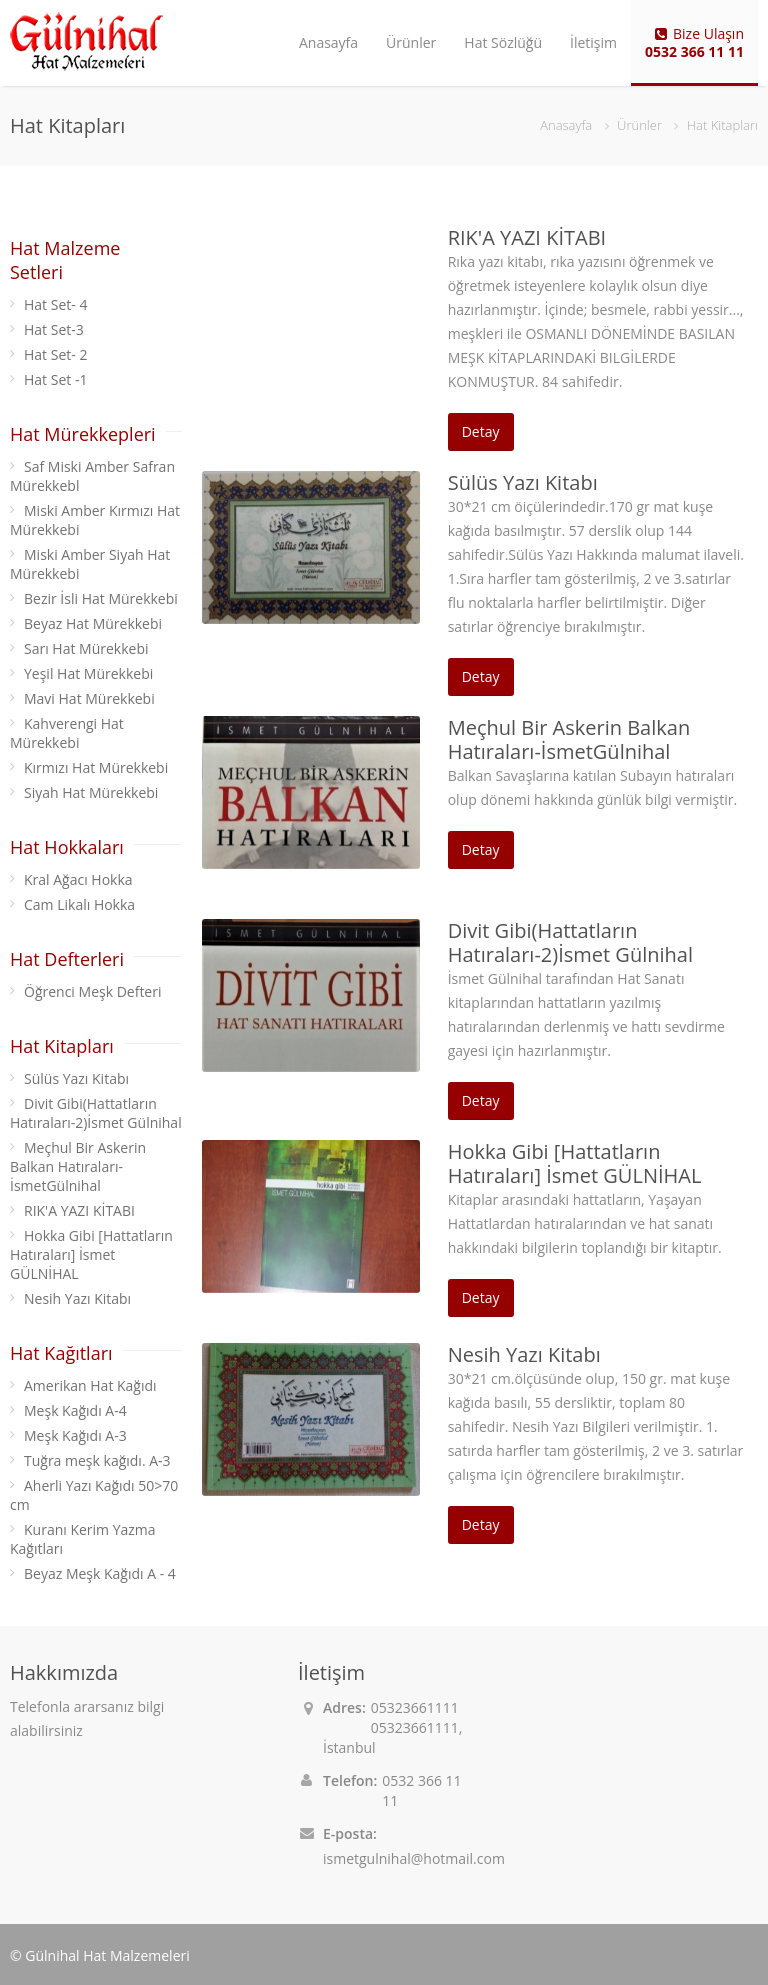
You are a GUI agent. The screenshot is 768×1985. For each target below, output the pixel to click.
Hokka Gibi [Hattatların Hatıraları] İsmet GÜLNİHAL (575, 1163)
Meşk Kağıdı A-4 (75, 1410)
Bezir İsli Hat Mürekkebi (101, 598)
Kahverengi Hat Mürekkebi (67, 733)
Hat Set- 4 (55, 304)
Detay (481, 431)
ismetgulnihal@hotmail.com (414, 1858)
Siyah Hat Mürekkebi (91, 792)
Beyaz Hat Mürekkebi (93, 623)
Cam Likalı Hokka (79, 904)
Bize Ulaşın (694, 42)
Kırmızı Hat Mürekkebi (96, 767)
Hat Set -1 (55, 379)
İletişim (593, 42)
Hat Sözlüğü (503, 42)
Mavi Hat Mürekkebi (89, 698)
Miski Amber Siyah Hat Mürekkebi (90, 564)
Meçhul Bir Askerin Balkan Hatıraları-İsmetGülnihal (569, 739)
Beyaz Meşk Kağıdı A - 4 (100, 1573)
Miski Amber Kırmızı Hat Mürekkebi (95, 520)
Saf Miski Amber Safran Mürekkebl (92, 476)
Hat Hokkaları (67, 847)
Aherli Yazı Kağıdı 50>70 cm (94, 1495)
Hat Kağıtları (61, 1353)
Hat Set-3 (54, 329)
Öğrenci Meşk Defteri (93, 991)
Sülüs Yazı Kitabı (523, 482)
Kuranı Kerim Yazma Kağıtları (83, 1539)
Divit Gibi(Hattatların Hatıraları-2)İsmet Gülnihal (570, 942)
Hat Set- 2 (55, 354)
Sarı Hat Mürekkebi (86, 648)
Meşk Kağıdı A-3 (75, 1435)
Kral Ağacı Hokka (78, 879)
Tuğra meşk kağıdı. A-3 (97, 1460)
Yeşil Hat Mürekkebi (88, 673)
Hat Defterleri (67, 959)
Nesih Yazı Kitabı (524, 1354)
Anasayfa (328, 42)
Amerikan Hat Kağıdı (90, 1385)
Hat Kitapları (62, 1046)
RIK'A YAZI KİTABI (527, 237)
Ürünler (411, 42)
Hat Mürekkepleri (83, 434)
